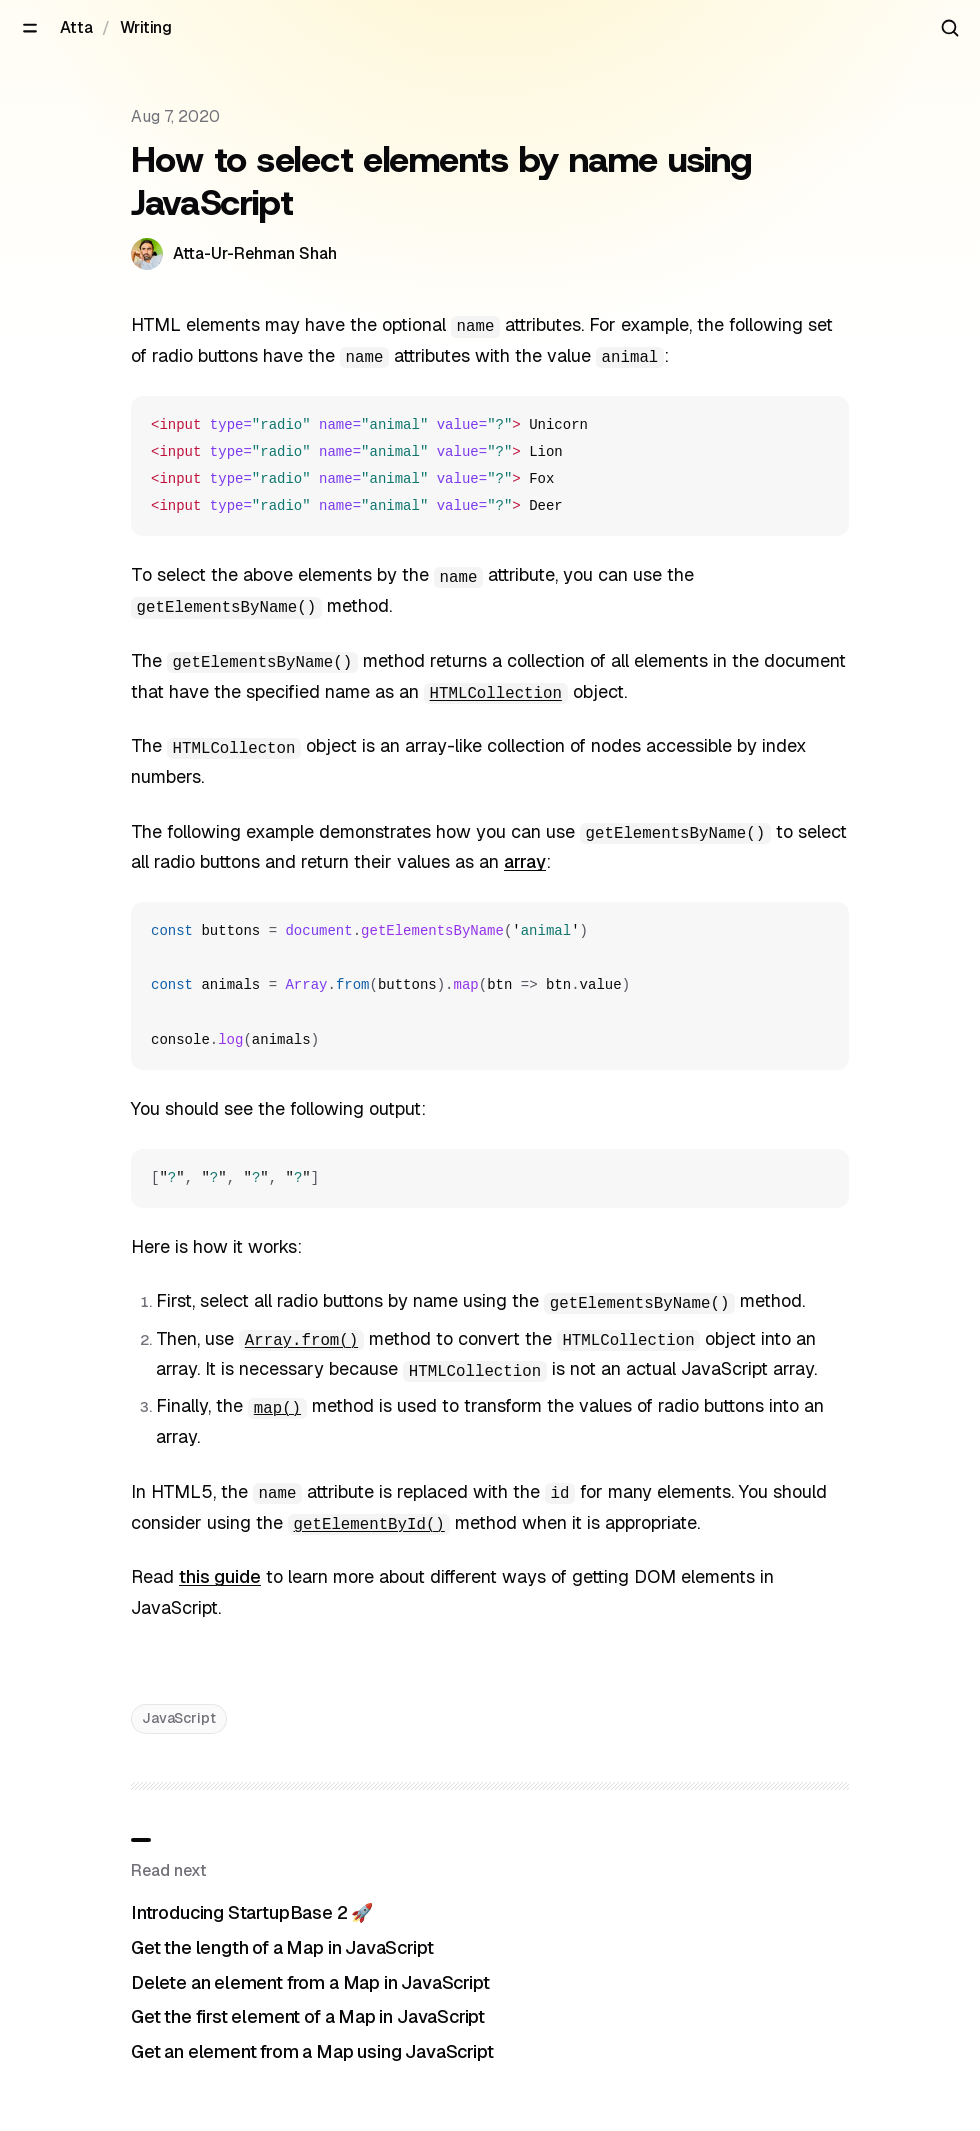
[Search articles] (950, 28)
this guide (220, 1576)
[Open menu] (30, 28)
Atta (76, 27)
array (525, 861)
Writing (146, 27)
